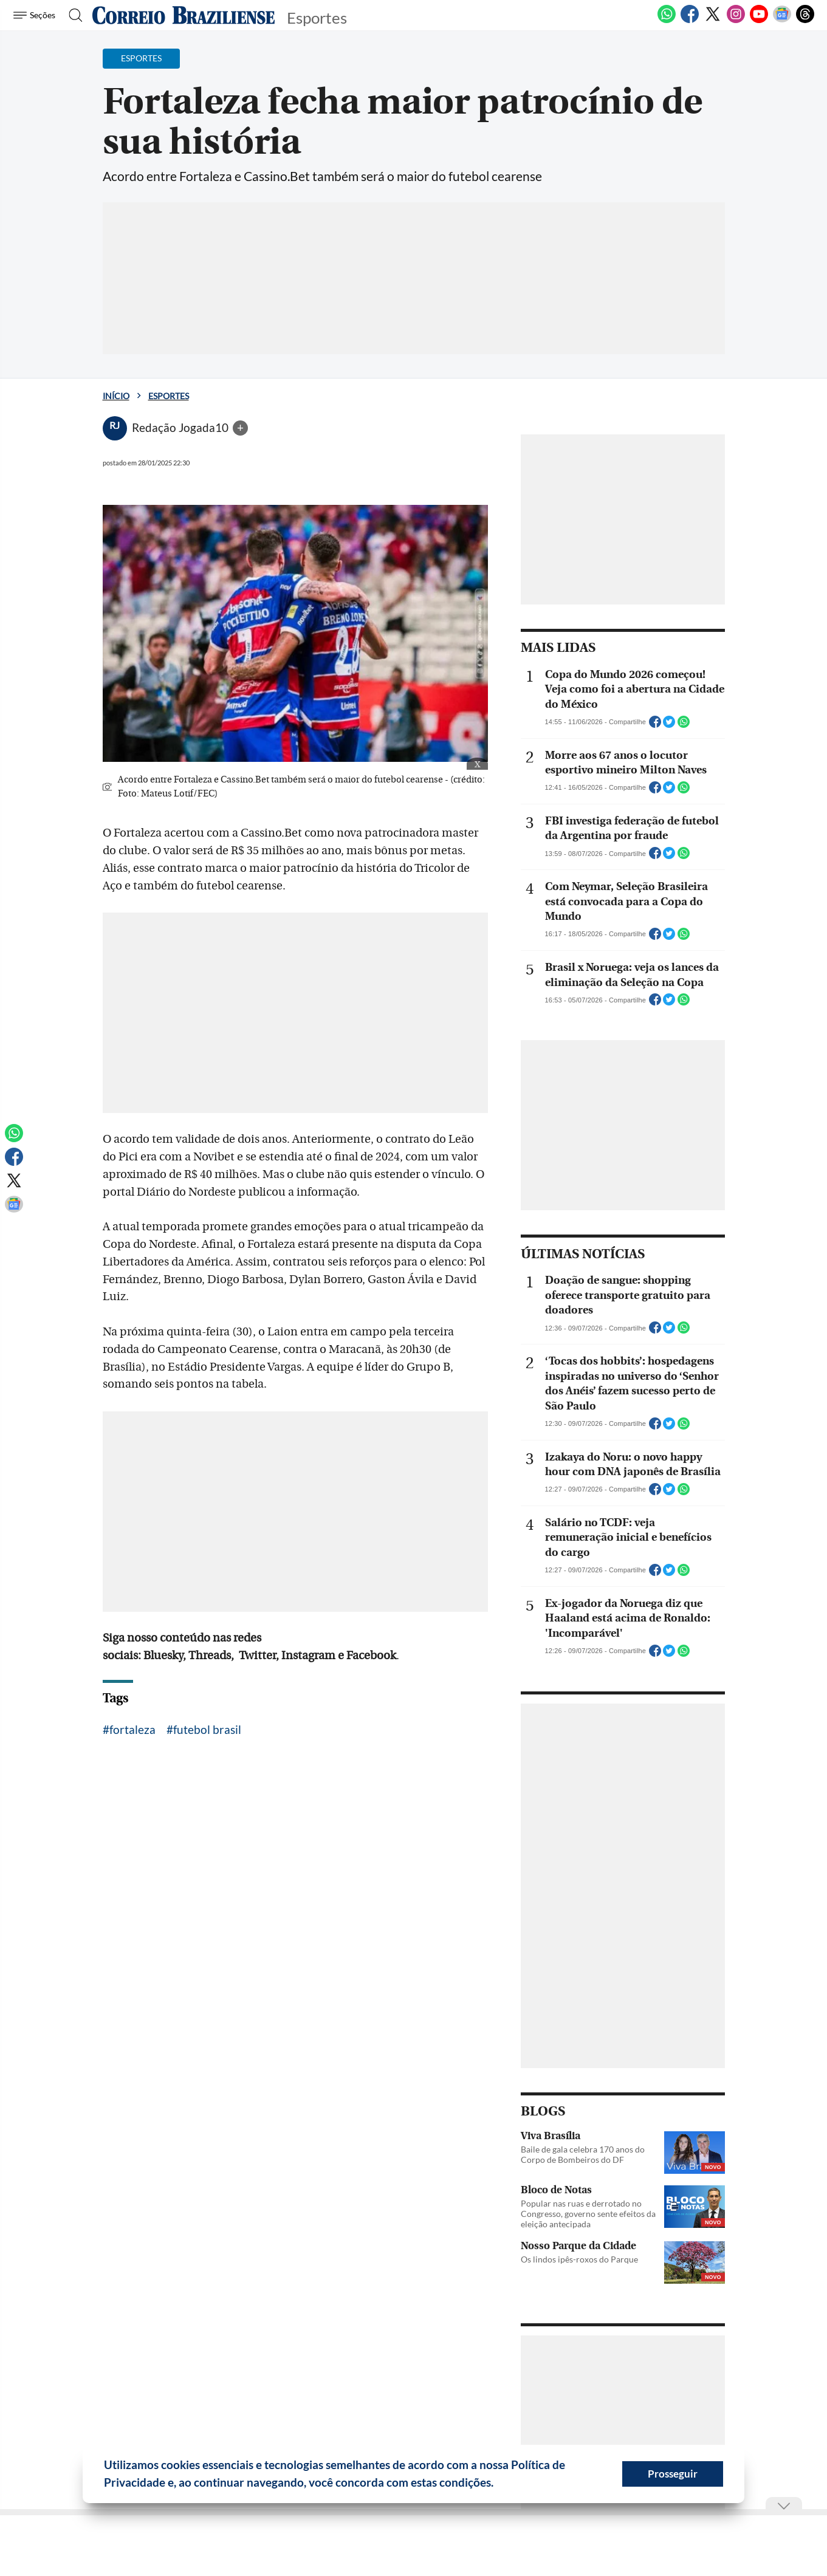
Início (116, 396)
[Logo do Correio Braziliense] (183, 15)
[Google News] (782, 21)
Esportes (168, 396)
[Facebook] (690, 21)
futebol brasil (207, 1729)
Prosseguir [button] (673, 2473)
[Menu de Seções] (36, 15)
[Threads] (805, 21)
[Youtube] (759, 21)
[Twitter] (713, 21)
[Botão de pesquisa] (72, 15)
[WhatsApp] (666, 21)
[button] (498, 2484)
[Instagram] (736, 21)
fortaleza (132, 1729)
